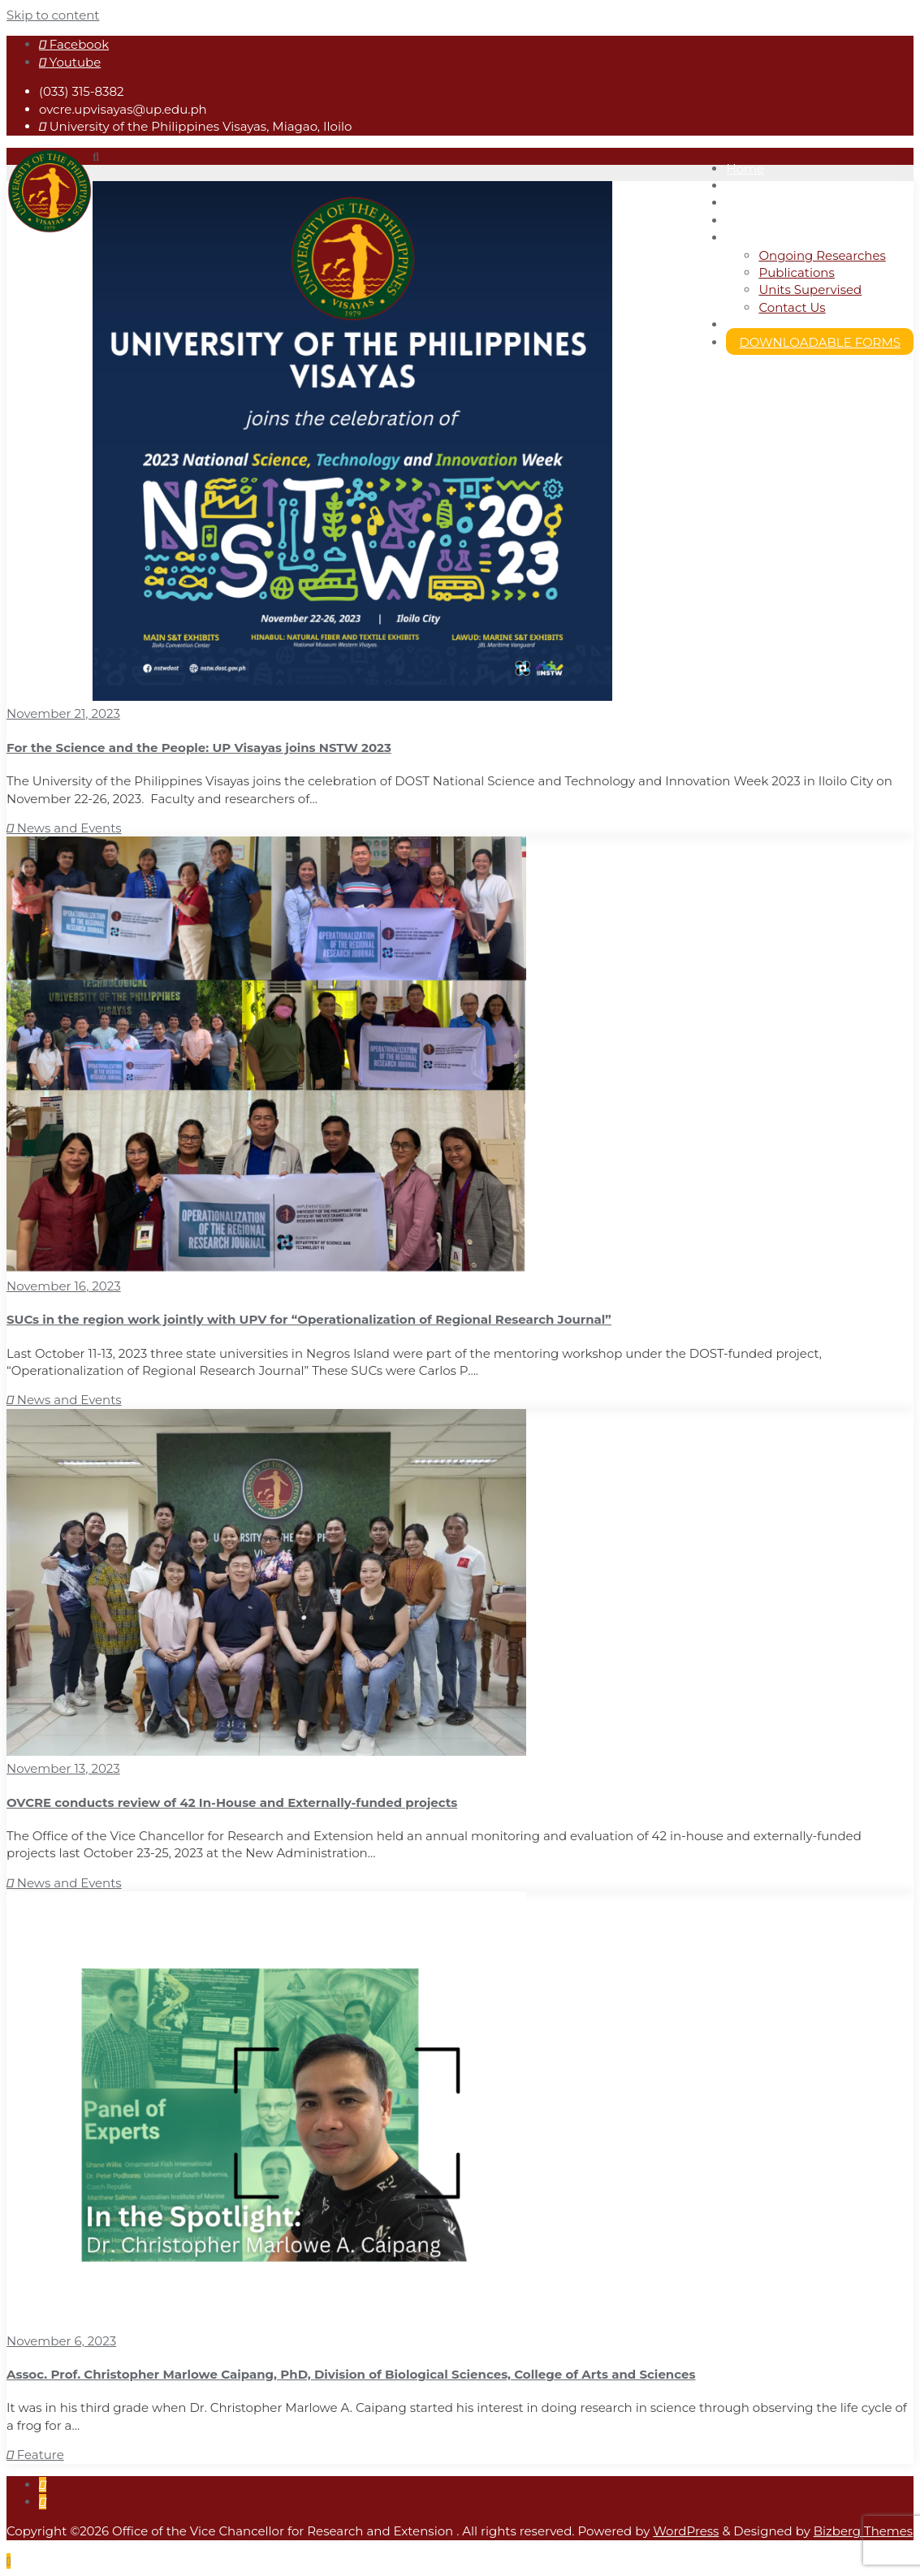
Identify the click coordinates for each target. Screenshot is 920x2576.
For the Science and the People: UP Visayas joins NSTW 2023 (198, 747)
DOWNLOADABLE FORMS (820, 342)
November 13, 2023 (63, 1768)
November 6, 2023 (61, 2341)
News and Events (64, 828)
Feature (35, 2454)
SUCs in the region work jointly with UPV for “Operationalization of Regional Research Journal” (308, 1319)
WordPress (686, 2531)
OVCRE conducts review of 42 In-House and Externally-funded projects (231, 1802)
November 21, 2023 (63, 713)
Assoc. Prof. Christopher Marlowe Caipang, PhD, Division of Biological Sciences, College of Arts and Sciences (350, 2374)
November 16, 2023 (63, 1286)
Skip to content (52, 15)
